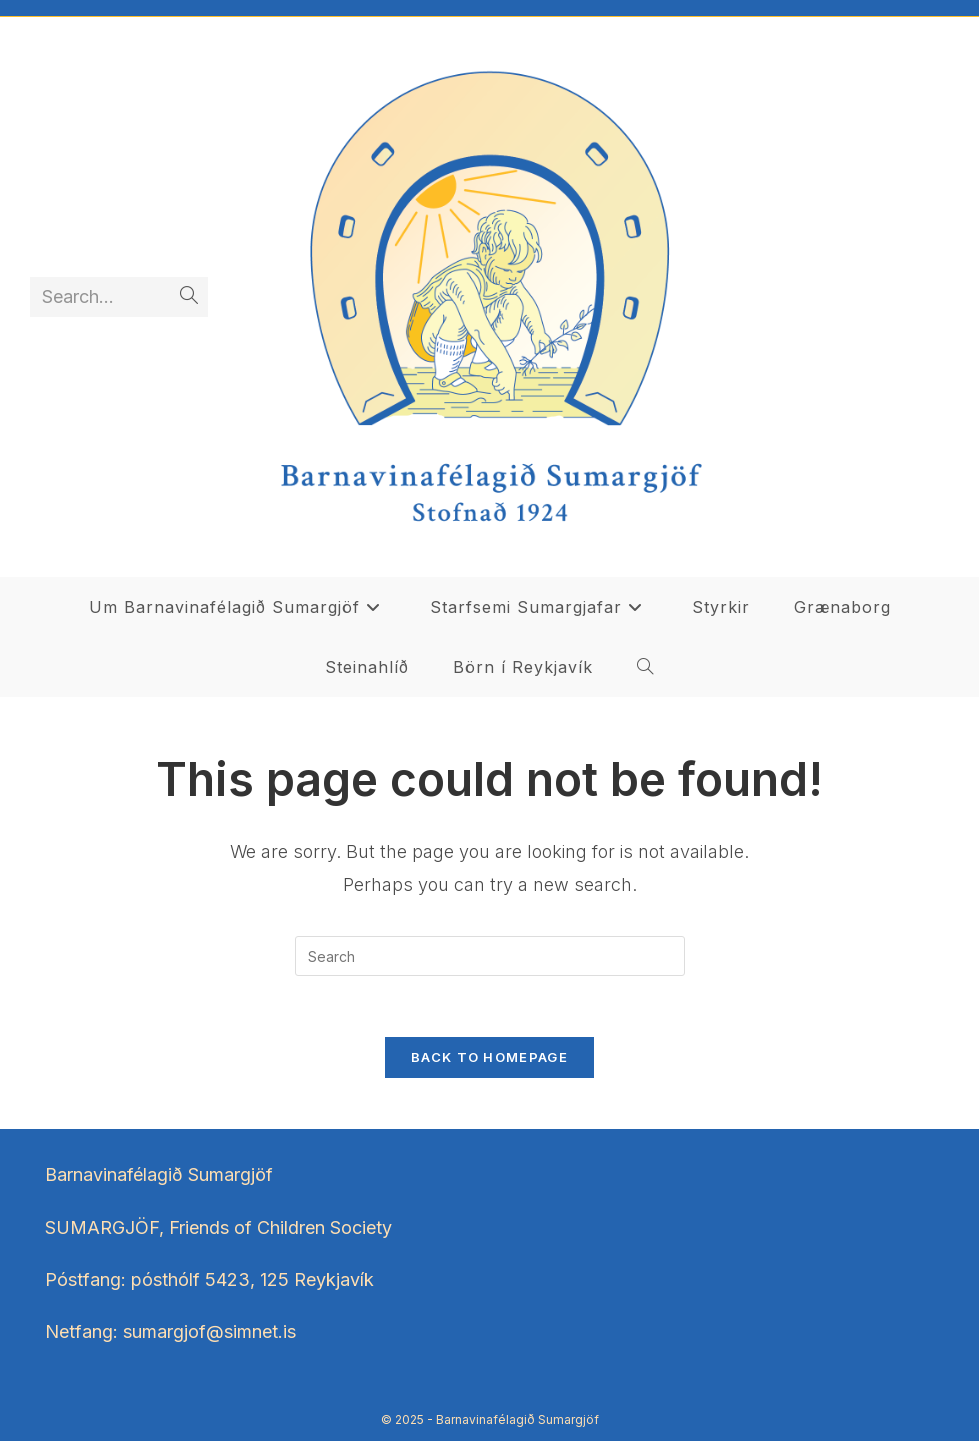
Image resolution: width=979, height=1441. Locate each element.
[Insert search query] (490, 956)
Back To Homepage (489, 1057)
